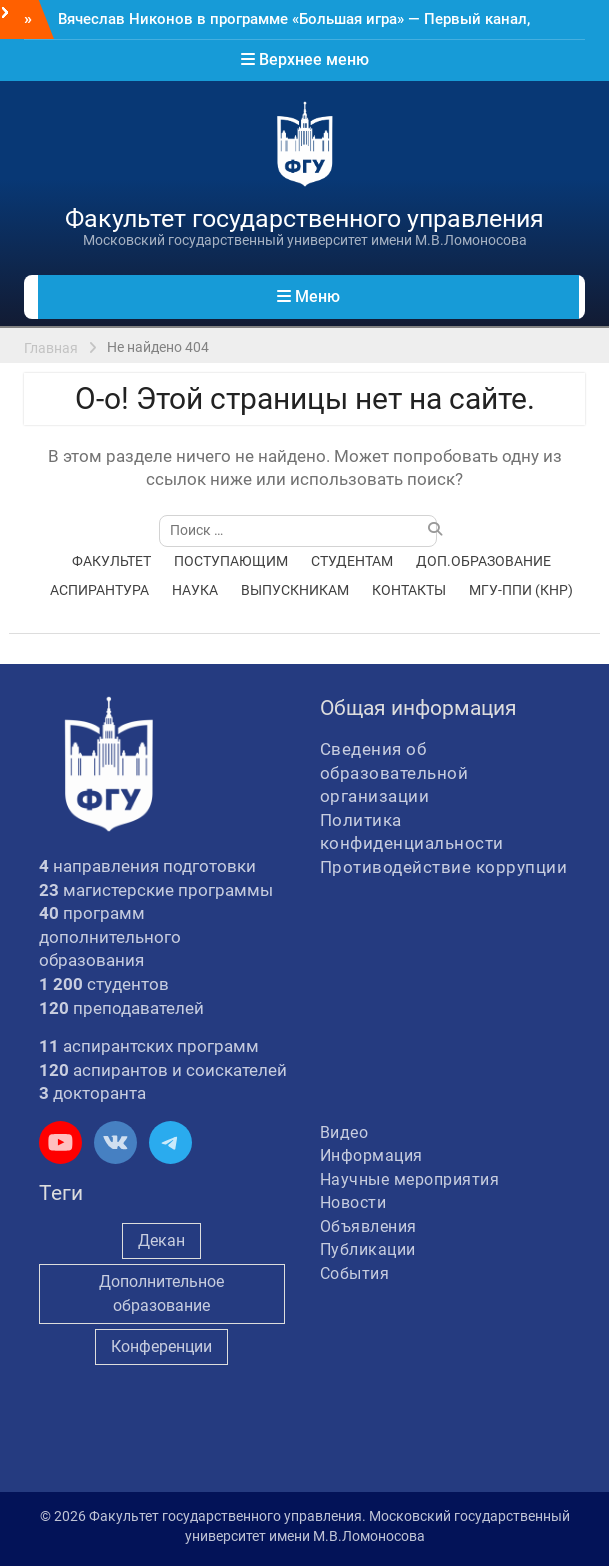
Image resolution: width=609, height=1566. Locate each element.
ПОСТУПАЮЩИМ (231, 561)
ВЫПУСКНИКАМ (295, 590)
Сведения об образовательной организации (394, 772)
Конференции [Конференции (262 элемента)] (161, 1346)
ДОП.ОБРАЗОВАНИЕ (483, 561)
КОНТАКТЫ (409, 590)
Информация (371, 1155)
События (355, 1273)
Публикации (368, 1249)
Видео (344, 1132)
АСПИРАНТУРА (99, 590)
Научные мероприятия (410, 1179)
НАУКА (195, 590)
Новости (353, 1202)
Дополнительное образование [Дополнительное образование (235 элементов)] (161, 1293)
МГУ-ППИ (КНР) (521, 590)
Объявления (368, 1226)
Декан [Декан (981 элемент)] (161, 1240)
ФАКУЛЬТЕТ (111, 561)
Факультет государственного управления (304, 218)
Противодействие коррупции (444, 867)
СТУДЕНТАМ (352, 561)
